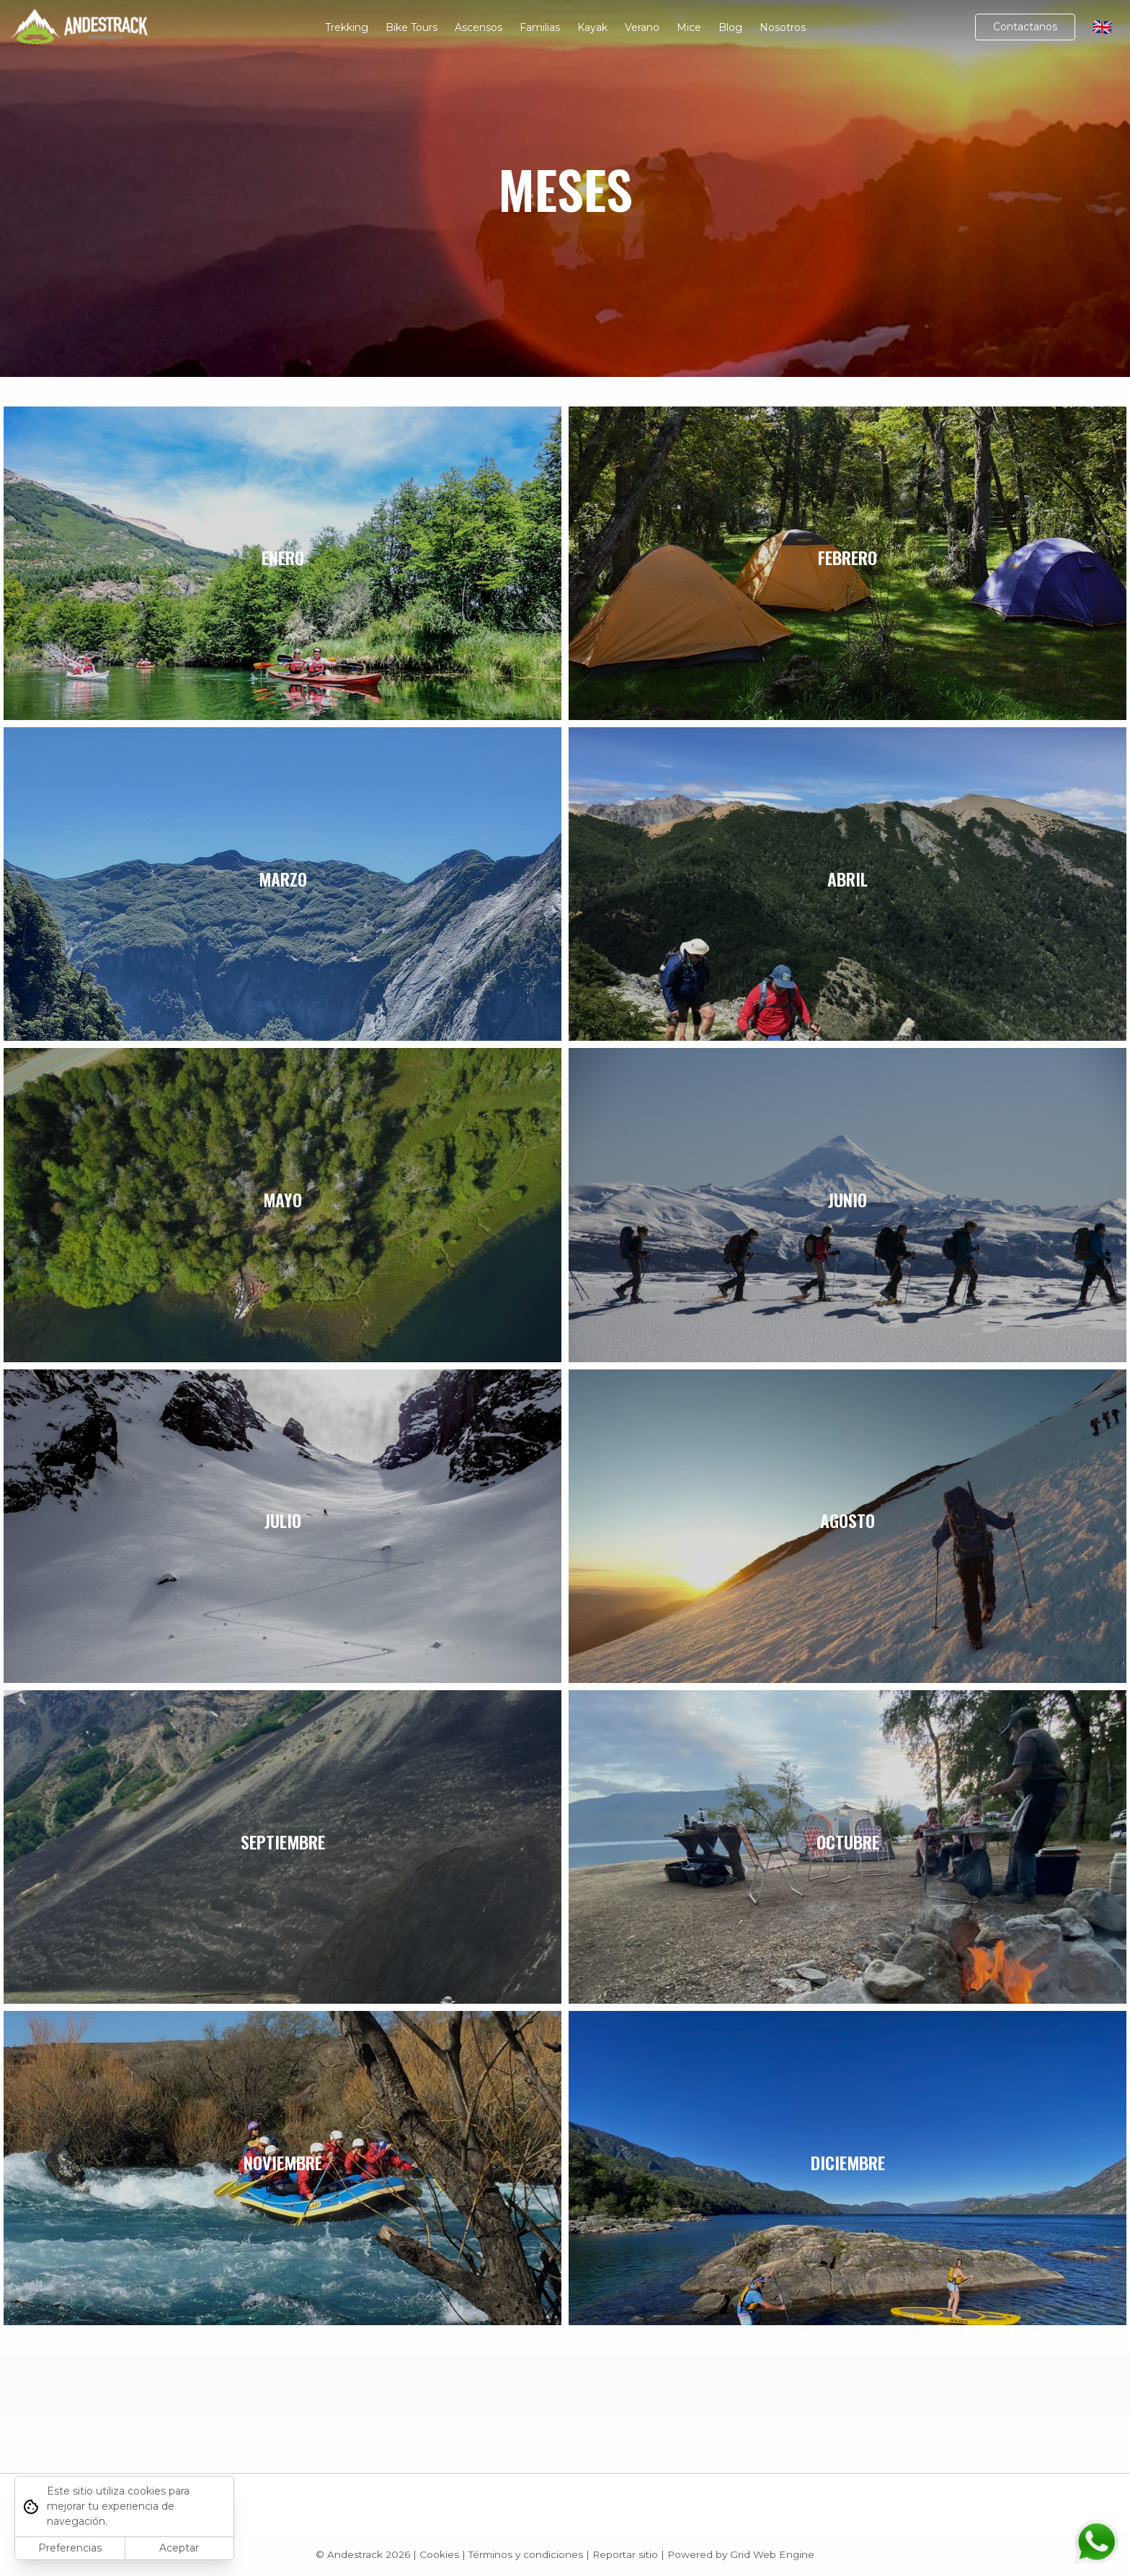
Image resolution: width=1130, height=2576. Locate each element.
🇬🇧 (1102, 27)
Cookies (439, 2554)
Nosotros (783, 27)
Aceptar (179, 2547)
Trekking (346, 27)
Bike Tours (411, 27)
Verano (642, 27)
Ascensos (478, 27)
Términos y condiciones (525, 2554)
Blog (730, 27)
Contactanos (1025, 26)
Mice (689, 27)
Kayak (592, 27)
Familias (540, 27)
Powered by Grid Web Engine (740, 2554)
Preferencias (70, 2547)
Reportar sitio (625, 2554)
